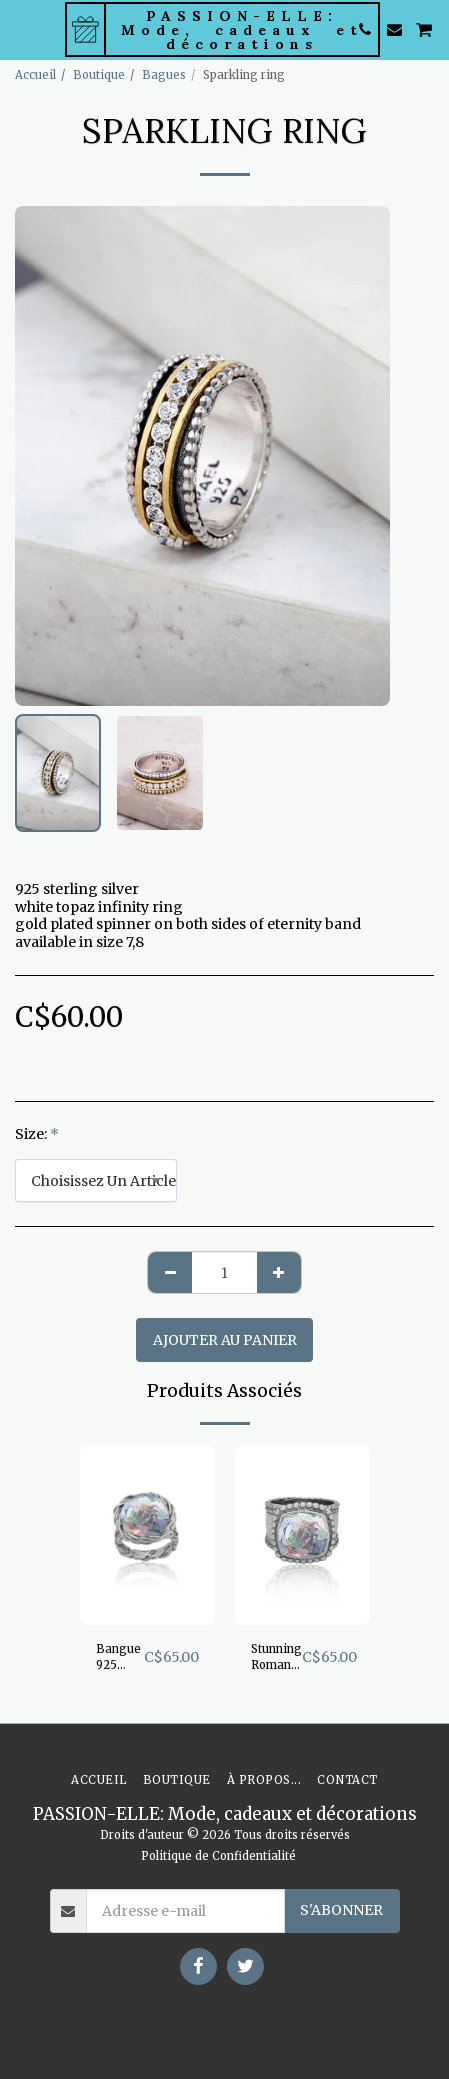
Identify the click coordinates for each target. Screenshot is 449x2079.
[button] (22, 28)
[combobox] (96, 1180)
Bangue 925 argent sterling (118, 1658)
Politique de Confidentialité (218, 1856)
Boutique (99, 75)
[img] (147, 1535)
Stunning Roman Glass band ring (276, 1658)
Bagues (164, 75)
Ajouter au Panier (225, 1340)
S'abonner (341, 1910)
